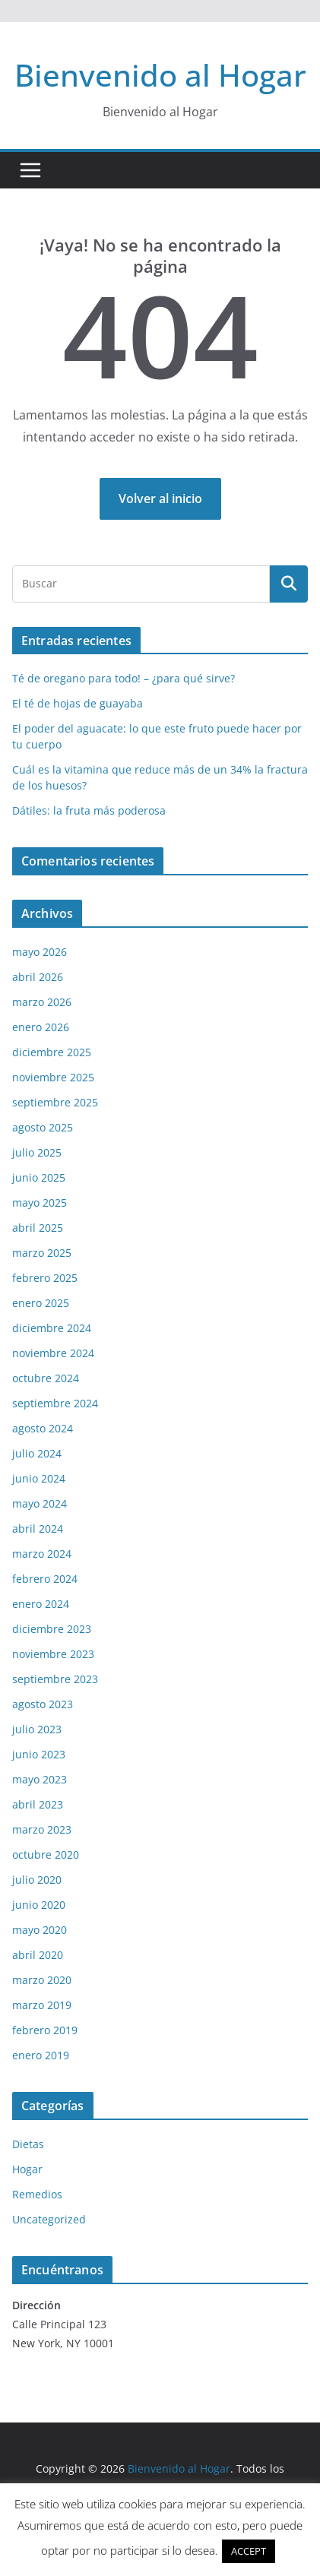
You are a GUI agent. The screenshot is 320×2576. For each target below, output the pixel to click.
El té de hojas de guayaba (77, 703)
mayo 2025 (39, 1202)
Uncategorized (49, 2219)
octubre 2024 (45, 1378)
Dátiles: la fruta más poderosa (89, 810)
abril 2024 (37, 1528)
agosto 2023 (42, 1704)
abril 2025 (37, 1227)
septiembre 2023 (55, 1679)
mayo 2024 (39, 1503)
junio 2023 (38, 1754)
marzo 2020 (41, 1980)
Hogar (27, 2169)
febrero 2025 (45, 1278)
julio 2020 (37, 1879)
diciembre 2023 (51, 1629)
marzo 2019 (41, 2005)
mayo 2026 (39, 952)
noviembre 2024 (53, 1353)
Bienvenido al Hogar (160, 75)
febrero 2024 (45, 1578)
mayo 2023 (39, 1779)
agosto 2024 (42, 1428)
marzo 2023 (41, 1829)
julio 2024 (37, 1453)
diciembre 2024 (51, 1328)
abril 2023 (37, 1804)
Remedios (37, 2194)
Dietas (28, 2144)
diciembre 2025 (51, 1052)
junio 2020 (38, 1904)
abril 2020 (37, 1955)
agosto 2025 (42, 1127)
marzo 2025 (41, 1252)
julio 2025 (37, 1152)
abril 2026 (37, 977)
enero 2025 (40, 1303)
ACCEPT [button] (248, 2551)
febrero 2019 (45, 2030)
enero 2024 (40, 1604)
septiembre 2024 (55, 1403)
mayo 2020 (39, 1930)
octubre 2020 (45, 1854)
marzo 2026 (41, 1002)
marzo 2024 (41, 1553)
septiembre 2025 (55, 1102)
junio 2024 (38, 1478)
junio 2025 (38, 1177)
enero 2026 (40, 1027)
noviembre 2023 (53, 1654)
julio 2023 (37, 1729)
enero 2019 (40, 2055)
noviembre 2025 (53, 1077)
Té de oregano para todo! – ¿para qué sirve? (123, 678)
